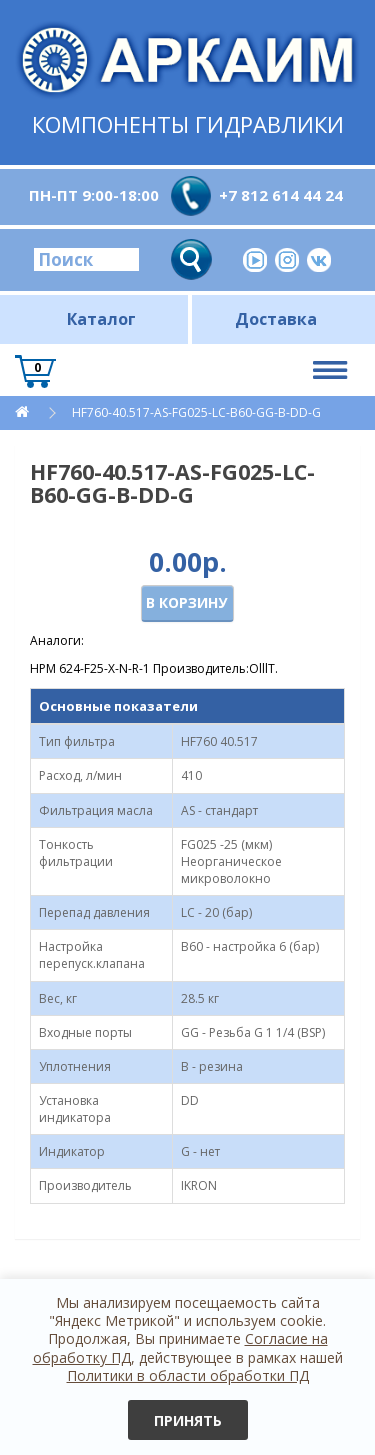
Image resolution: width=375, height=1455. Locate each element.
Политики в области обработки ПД (188, 1375)
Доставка (276, 319)
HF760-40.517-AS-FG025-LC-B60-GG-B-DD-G (196, 412)
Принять (188, 1420)
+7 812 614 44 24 (281, 195)
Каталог (101, 319)
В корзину (186, 602)
